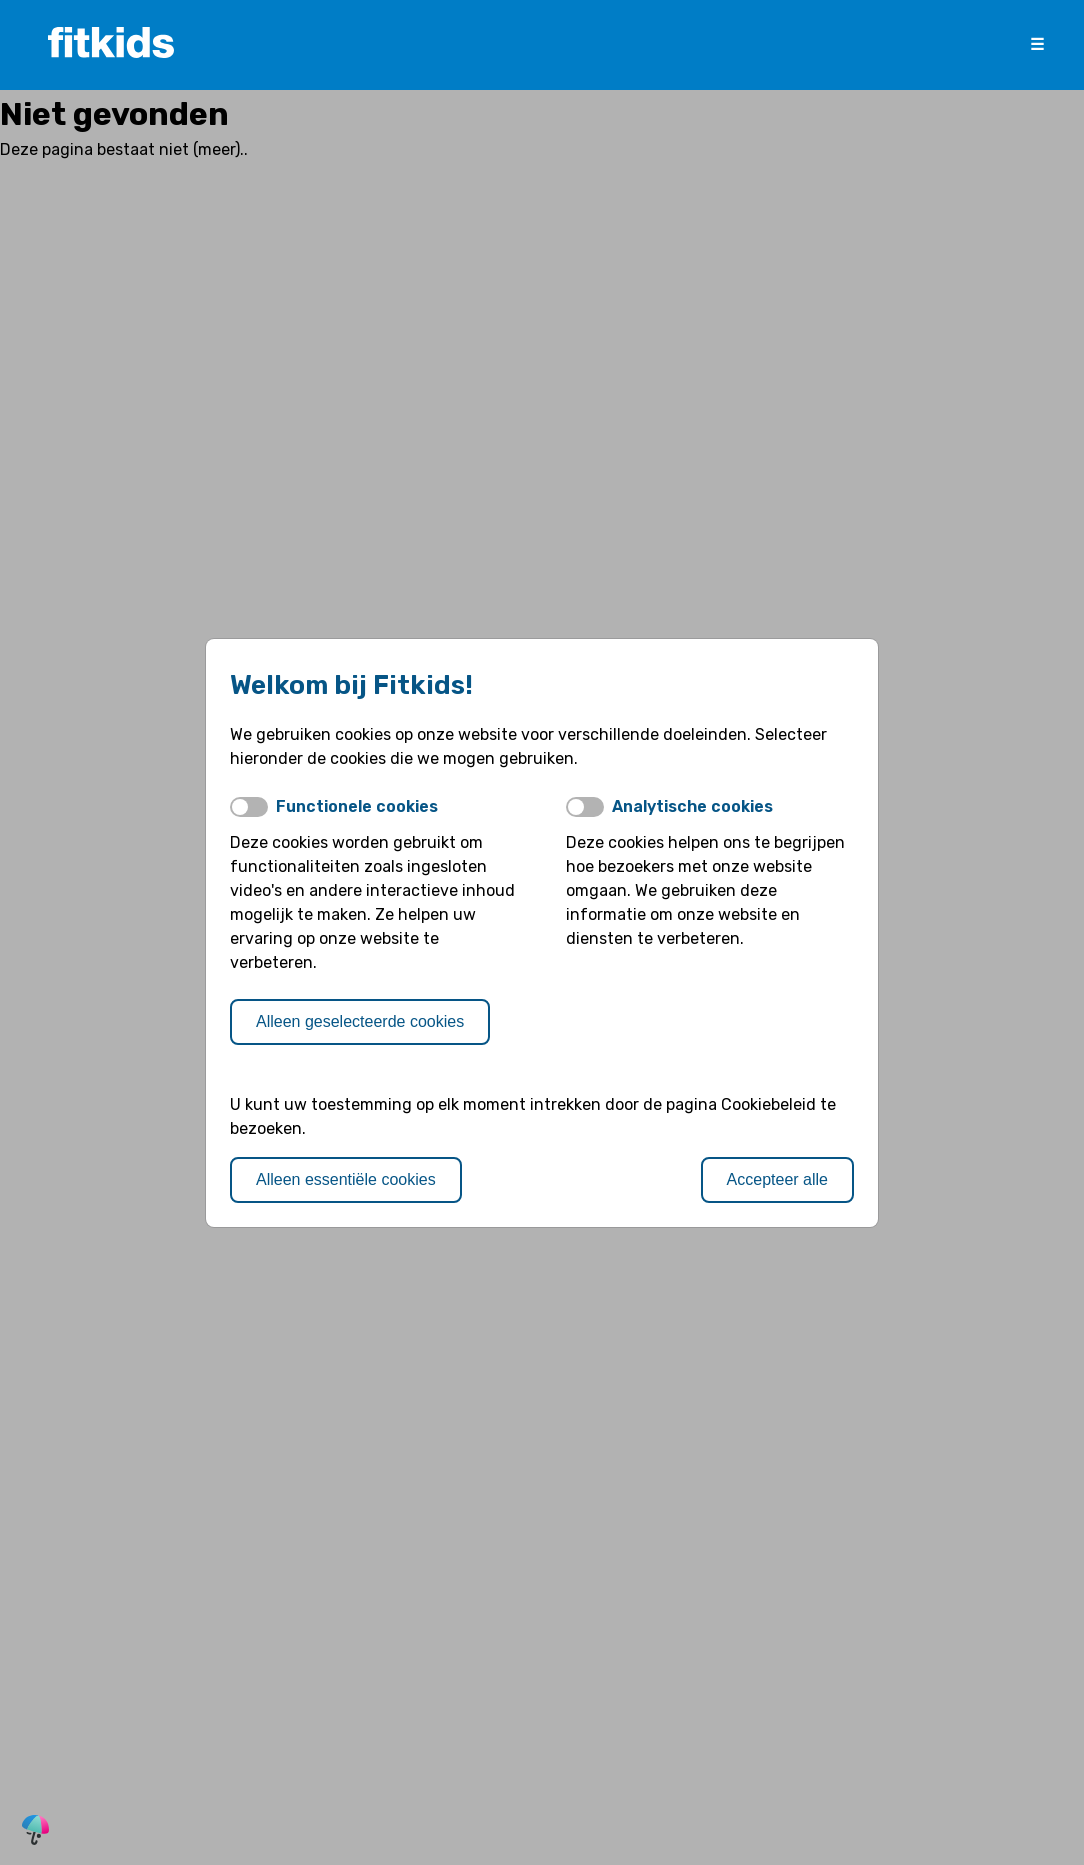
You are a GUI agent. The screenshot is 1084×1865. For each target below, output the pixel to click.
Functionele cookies (357, 806)
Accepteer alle (777, 1179)
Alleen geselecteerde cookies (360, 1021)
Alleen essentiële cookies (346, 1179)
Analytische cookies (692, 806)
